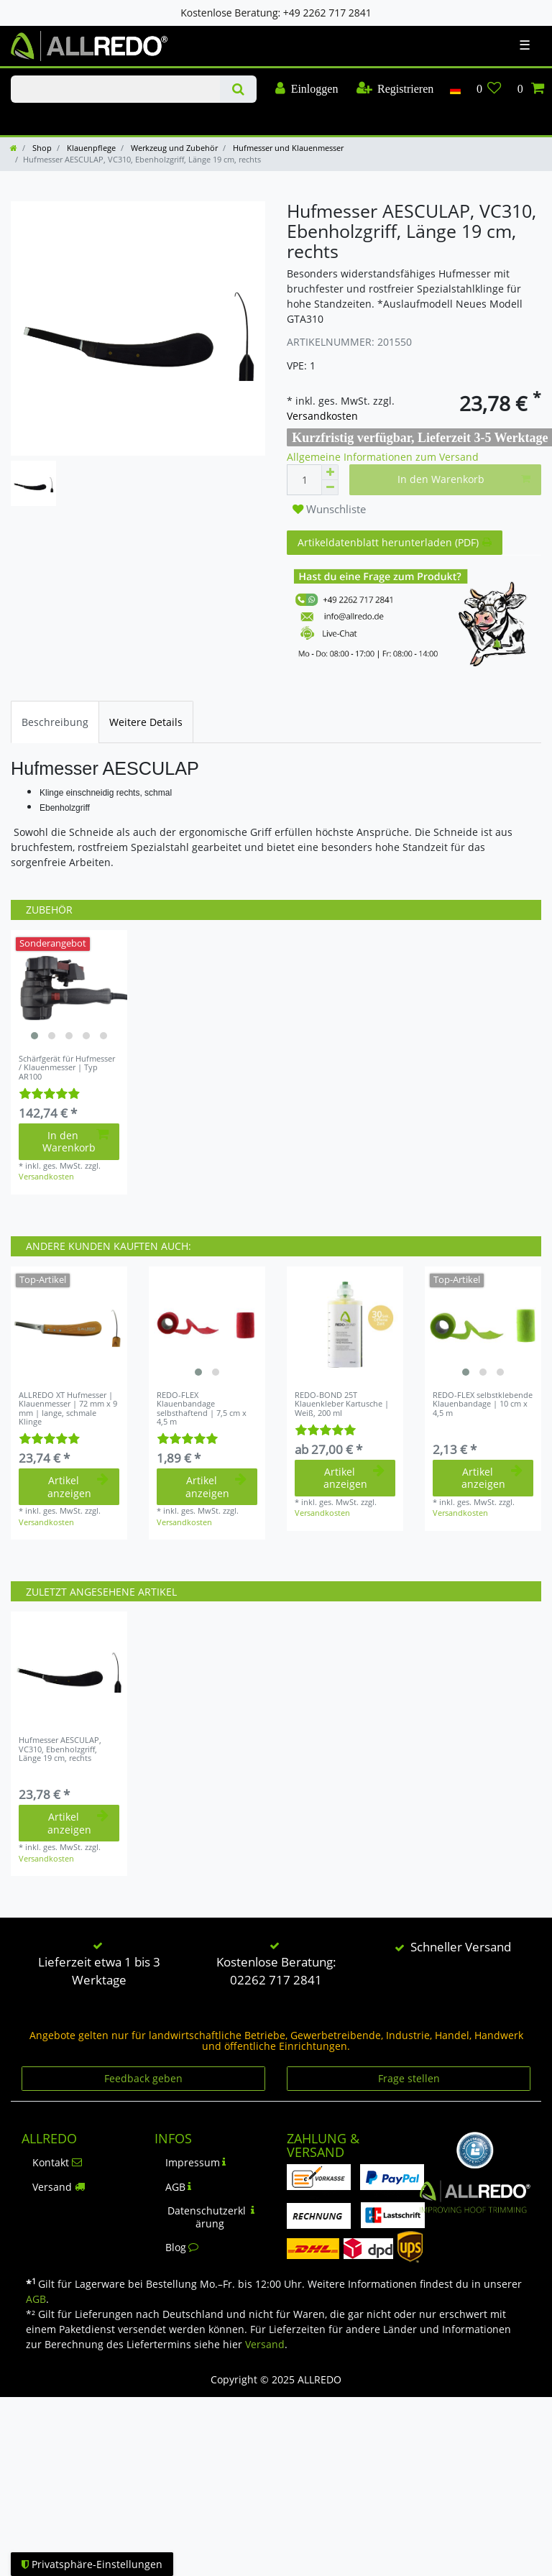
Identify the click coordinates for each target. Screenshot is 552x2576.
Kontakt (57, 2162)
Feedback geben (143, 2078)
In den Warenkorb (464, 479)
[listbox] (69, 988)
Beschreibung (55, 722)
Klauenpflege (90, 147)
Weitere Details (146, 722)
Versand (58, 2187)
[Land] (454, 89)
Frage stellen (409, 2078)
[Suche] (238, 89)
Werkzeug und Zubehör (173, 147)
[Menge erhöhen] (330, 472)
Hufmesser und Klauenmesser (287, 147)
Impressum (195, 2162)
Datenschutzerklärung (210, 2217)
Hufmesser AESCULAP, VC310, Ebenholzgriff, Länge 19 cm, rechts (60, 1749)
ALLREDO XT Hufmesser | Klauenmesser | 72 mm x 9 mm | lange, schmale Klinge (68, 1408)
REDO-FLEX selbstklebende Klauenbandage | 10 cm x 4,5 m (483, 1404)
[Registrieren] (394, 89)
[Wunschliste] (489, 89)
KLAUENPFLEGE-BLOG (43, 118)
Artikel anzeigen (78, 1486)
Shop (41, 147)
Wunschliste (329, 509)
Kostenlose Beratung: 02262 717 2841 (276, 1971)
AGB (178, 2187)
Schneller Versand (460, 1946)
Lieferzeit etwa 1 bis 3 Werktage (99, 1971)
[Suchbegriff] (115, 89)
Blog (182, 2247)
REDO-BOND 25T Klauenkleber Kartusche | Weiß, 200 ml (342, 1404)
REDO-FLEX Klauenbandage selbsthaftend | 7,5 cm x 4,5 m (202, 1408)
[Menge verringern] (330, 487)
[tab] (55, 722)
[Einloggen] (306, 89)
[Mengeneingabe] (304, 479)
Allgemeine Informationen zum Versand (383, 457)
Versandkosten (322, 416)
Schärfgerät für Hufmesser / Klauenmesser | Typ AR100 (67, 1067)
